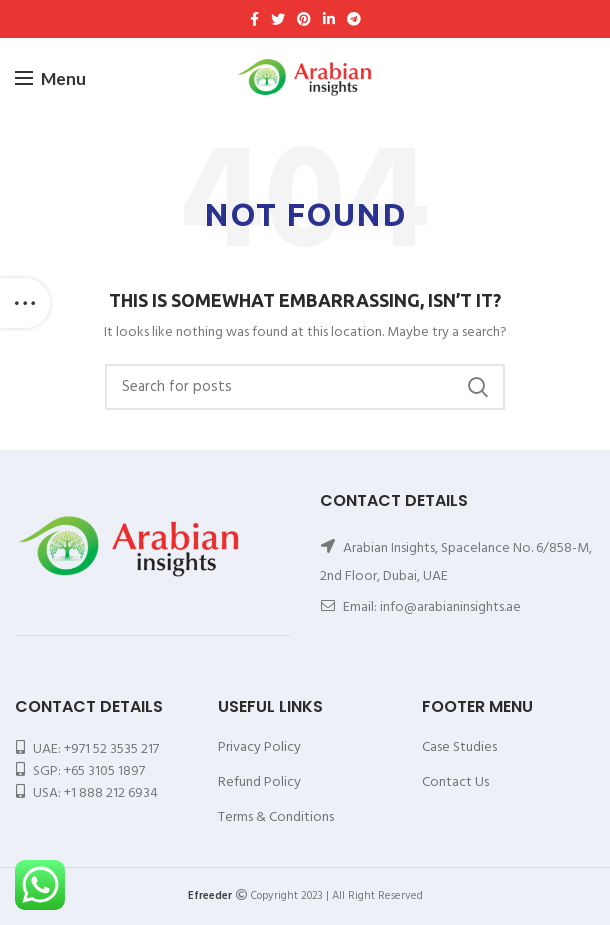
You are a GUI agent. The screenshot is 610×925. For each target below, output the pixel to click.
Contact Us (455, 782)
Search (478, 387)
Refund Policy (259, 782)
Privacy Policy (259, 747)
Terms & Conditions (276, 817)
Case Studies (459, 747)
